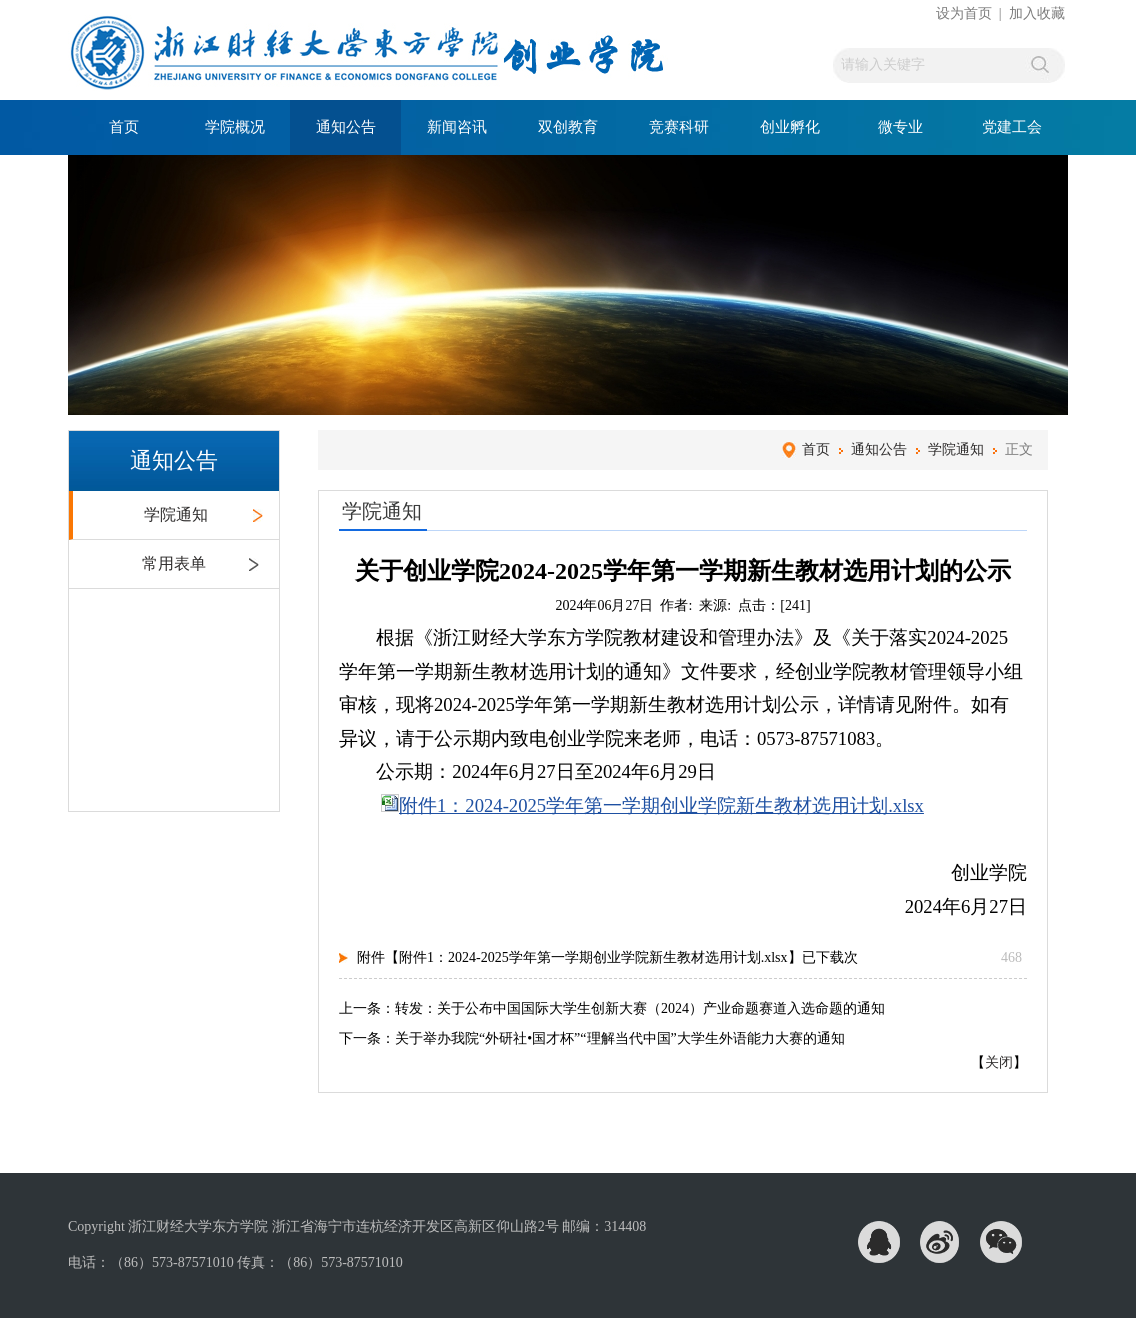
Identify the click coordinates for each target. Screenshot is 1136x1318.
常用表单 (174, 563)
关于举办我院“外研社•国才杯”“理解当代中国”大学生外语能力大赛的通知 (620, 1038)
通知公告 (346, 127)
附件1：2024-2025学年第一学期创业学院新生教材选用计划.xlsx (661, 805)
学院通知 (176, 514)
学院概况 (235, 127)
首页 (124, 127)
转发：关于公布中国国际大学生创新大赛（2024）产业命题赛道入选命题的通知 (640, 1008)
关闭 (999, 1062)
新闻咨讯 (457, 127)
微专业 (900, 127)
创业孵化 (790, 127)
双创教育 (568, 127)
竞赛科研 (679, 127)
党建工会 (1012, 127)
